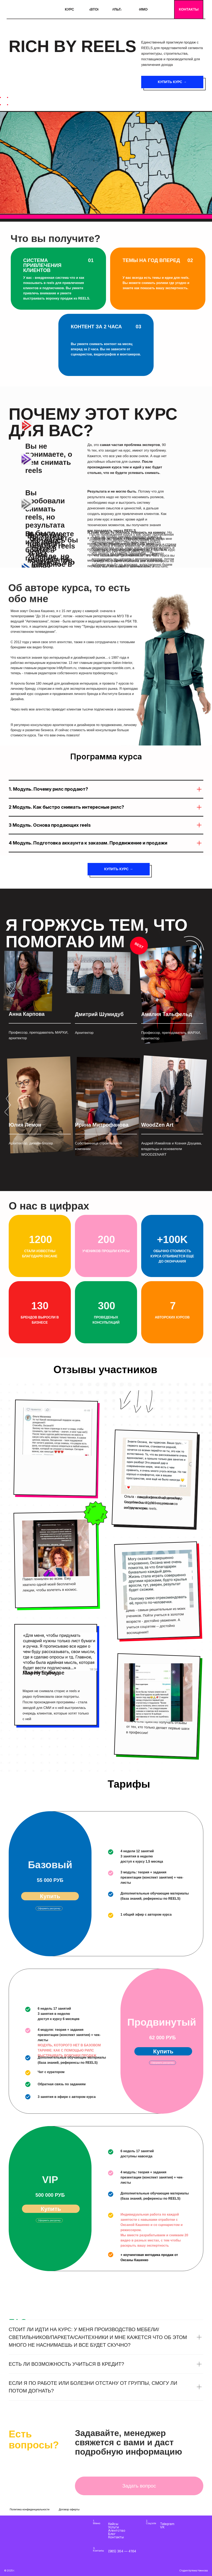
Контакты (116, 2537)
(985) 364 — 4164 (122, 2551)
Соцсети (151, 2523)
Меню (96, 2523)
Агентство (116, 2530)
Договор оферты (69, 2509)
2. (147, 2520)
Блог (112, 2533)
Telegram (167, 2523)
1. (93, 2521)
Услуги (113, 2527)
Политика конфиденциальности (29, 2509)
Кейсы (113, 2523)
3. (94, 2548)
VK (162, 2527)
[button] (49, 1908)
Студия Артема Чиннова (193, 2570)
